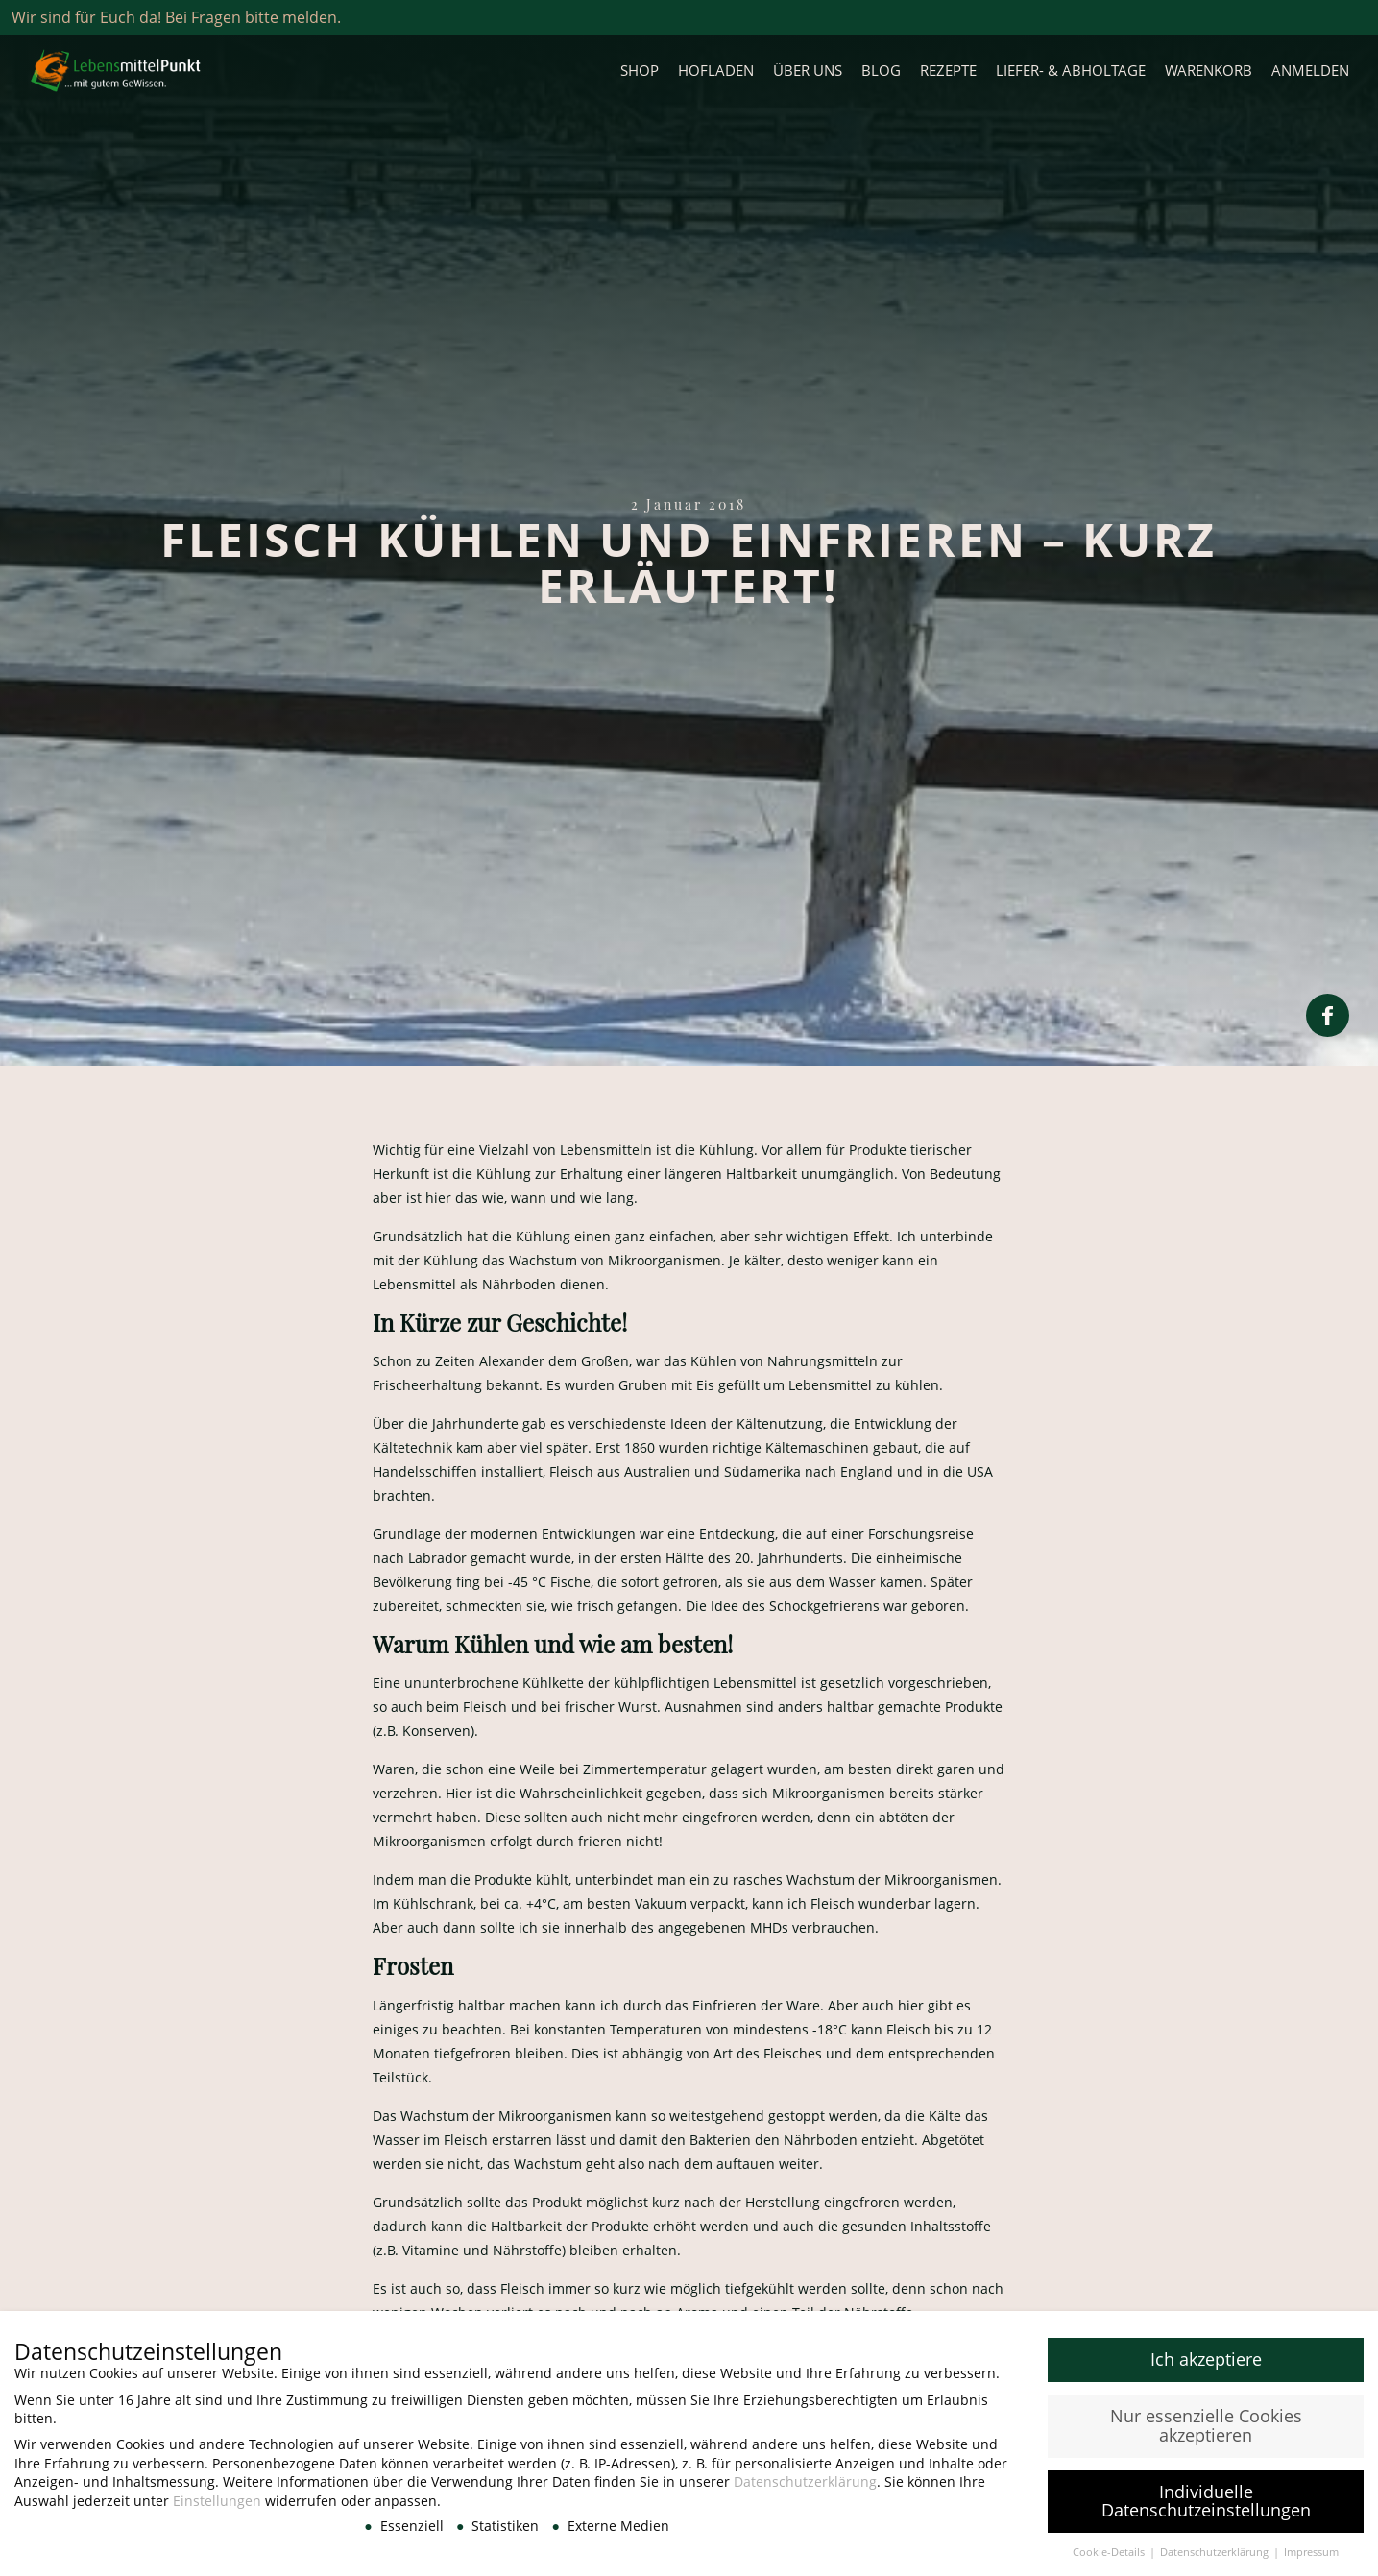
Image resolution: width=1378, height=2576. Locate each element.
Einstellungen (217, 2507)
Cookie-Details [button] (1110, 2558)
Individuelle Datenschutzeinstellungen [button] (1206, 2508)
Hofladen (716, 70)
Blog (881, 70)
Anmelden (1310, 70)
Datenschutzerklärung (805, 2488)
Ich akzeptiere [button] (1206, 2365)
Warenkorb (1208, 70)
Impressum (1311, 2558)
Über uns (807, 70)
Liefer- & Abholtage (1071, 70)
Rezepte (948, 70)
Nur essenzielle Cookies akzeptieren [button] (1206, 2432)
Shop (639, 70)
